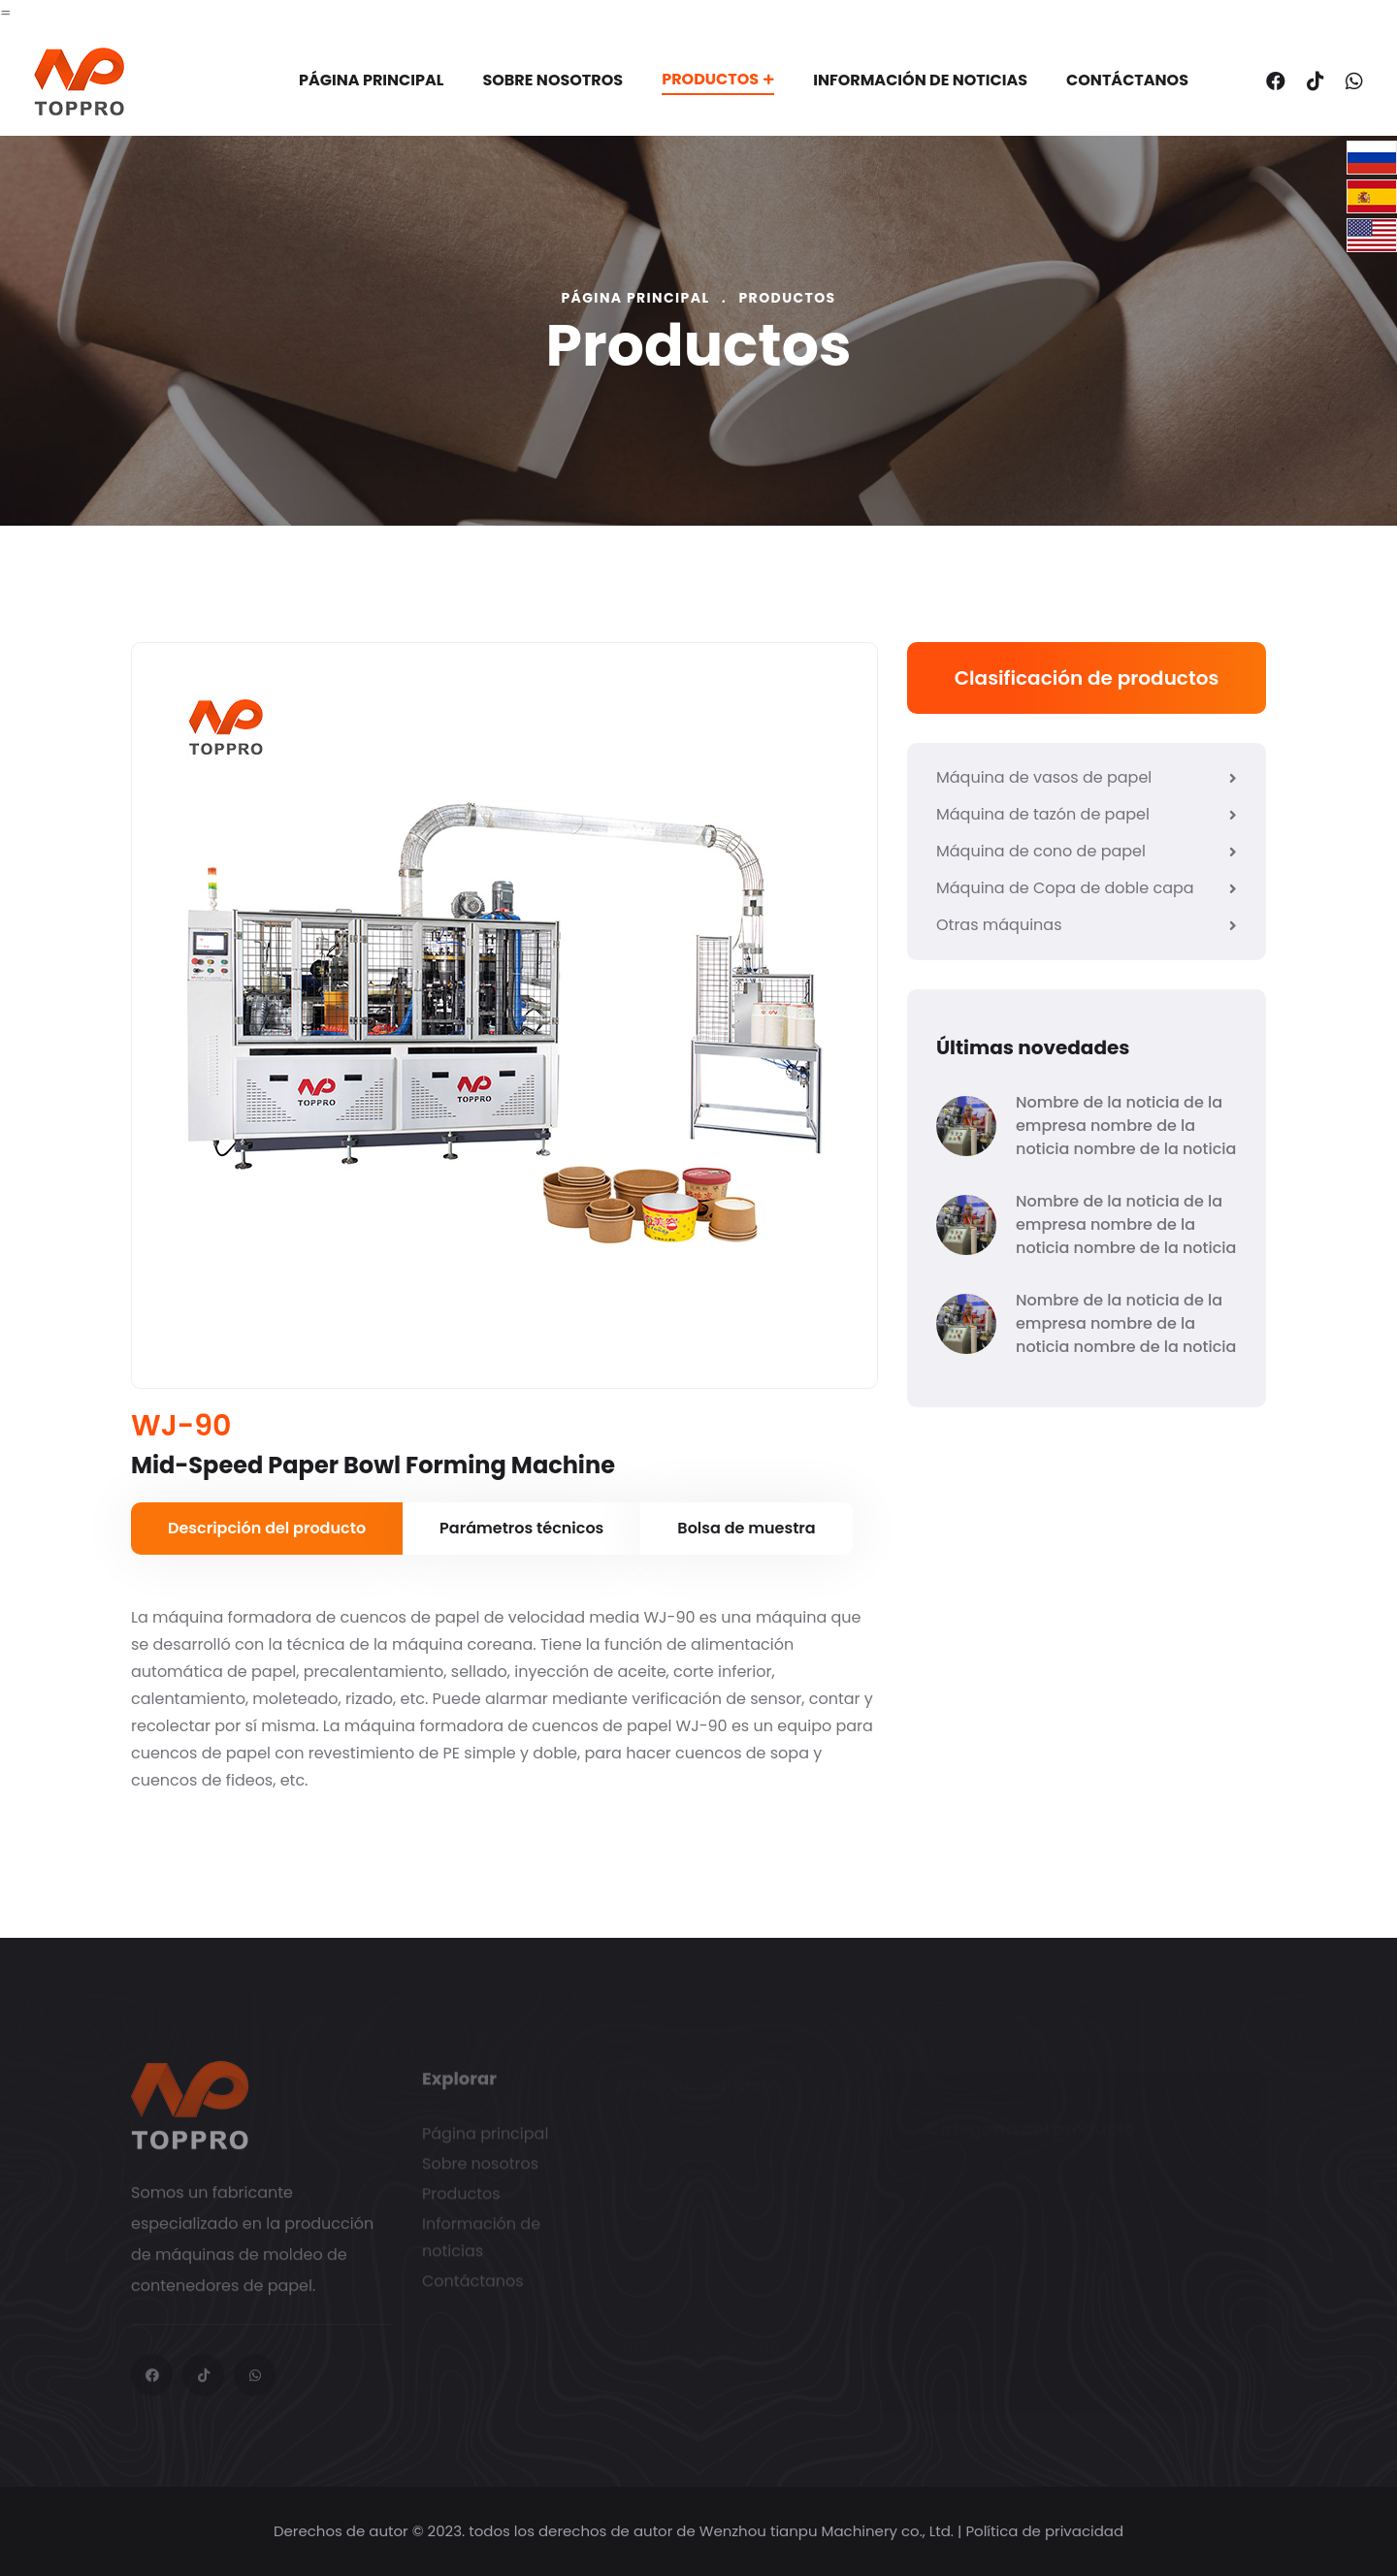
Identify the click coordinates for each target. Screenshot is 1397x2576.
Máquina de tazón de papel (1086, 814)
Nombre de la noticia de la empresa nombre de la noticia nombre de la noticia (1126, 1125)
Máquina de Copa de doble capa (1086, 888)
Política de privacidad (1044, 2531)
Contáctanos (1127, 80)
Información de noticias (920, 80)
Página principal (371, 80)
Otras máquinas (1086, 925)
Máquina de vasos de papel (1086, 777)
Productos (718, 79)
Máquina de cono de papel (1086, 851)
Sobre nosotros (552, 80)
